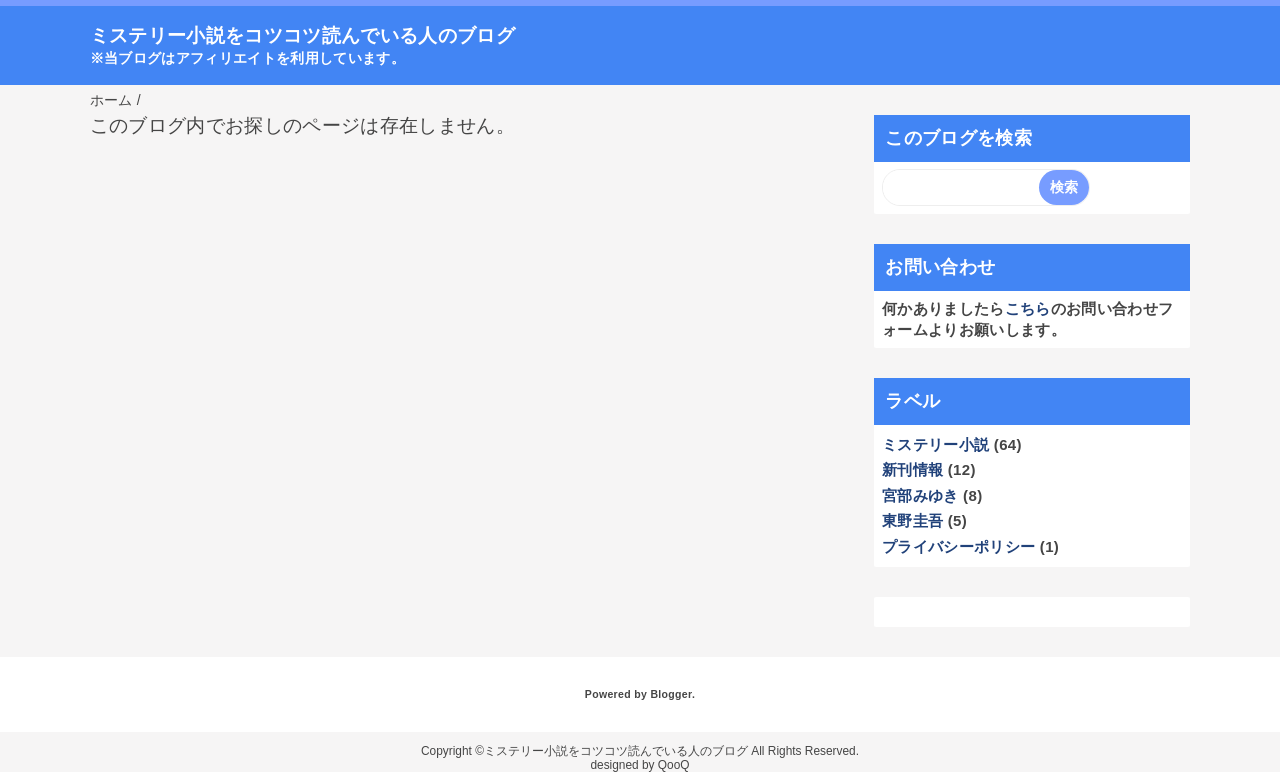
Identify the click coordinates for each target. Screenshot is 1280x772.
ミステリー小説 (935, 444)
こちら (1028, 308)
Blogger (670, 694)
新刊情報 (912, 469)
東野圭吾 (912, 520)
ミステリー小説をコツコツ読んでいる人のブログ (302, 35)
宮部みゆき (920, 495)
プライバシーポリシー (958, 546)
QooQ (674, 765)
